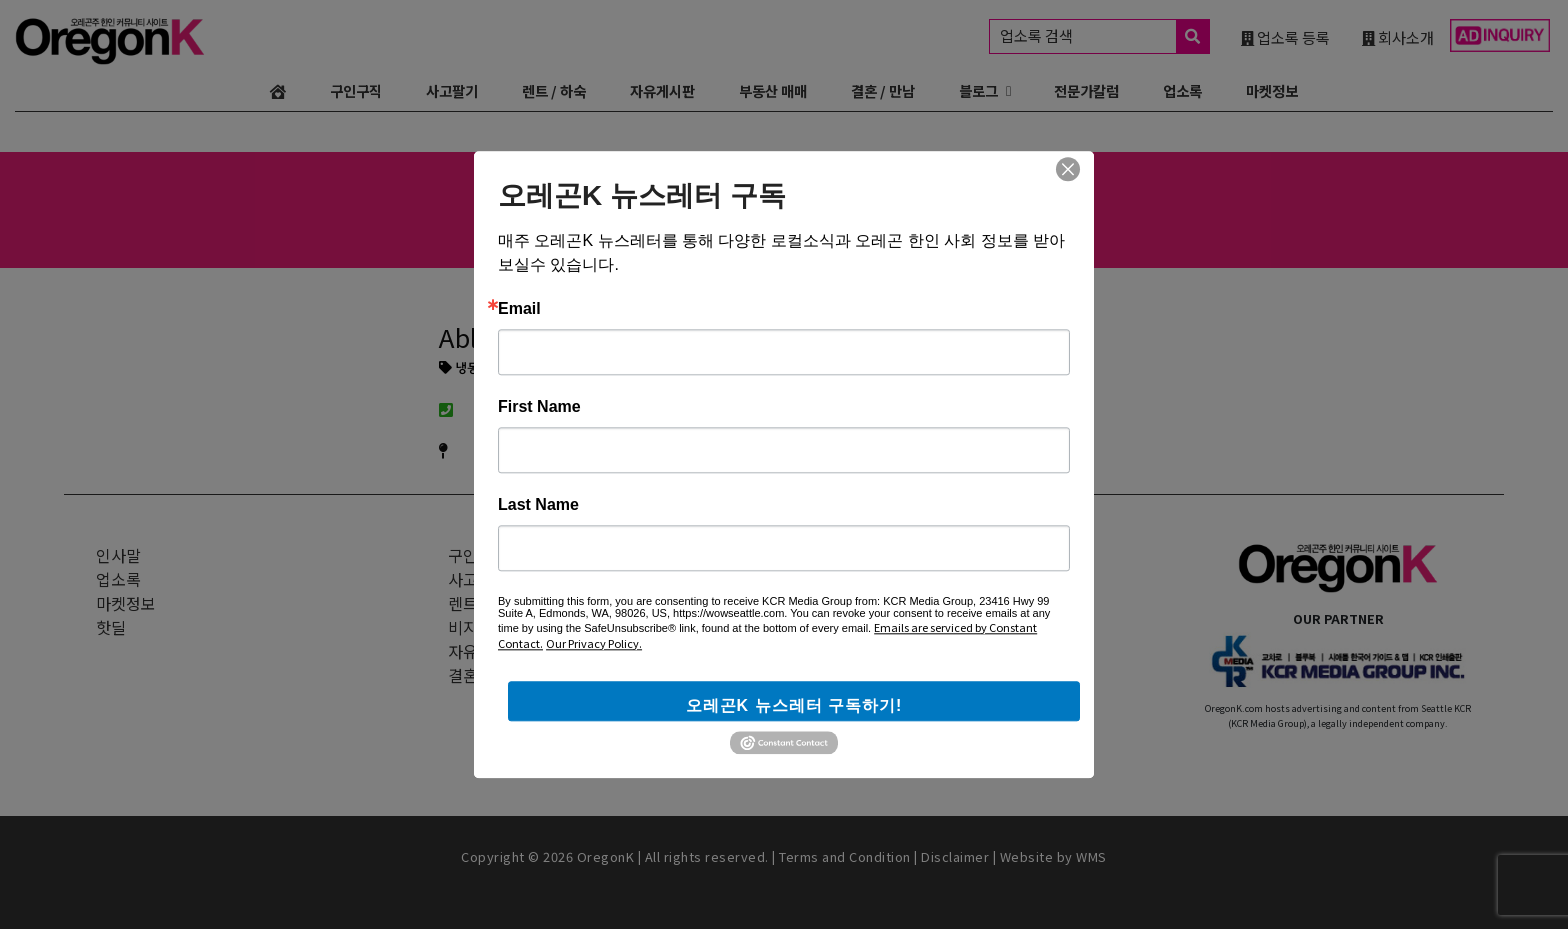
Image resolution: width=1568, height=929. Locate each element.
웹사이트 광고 (846, 579)
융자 (826, 223)
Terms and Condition (845, 856)
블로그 (978, 90)
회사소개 (1398, 37)
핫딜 (111, 627)
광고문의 (829, 555)
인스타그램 (845, 627)
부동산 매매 (773, 90)
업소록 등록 (1285, 37)
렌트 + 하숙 (487, 603)
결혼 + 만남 (487, 675)
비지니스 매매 (495, 627)
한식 (538, 223)
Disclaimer (955, 856)
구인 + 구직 (487, 555)
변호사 (674, 223)
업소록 (1182, 90)
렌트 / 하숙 (554, 90)
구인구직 (356, 90)
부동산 (732, 223)
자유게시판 (662, 90)
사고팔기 (452, 90)
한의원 (1022, 223)
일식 (581, 223)
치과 (869, 223)
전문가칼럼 (1086, 90)
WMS (1091, 856)
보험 (783, 223)
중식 (624, 223)
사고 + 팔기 (487, 579)
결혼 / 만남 (883, 90)
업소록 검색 (1104, 36)
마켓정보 (1272, 90)
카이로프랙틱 (942, 223)
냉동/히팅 (473, 369)
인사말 (118, 555)
